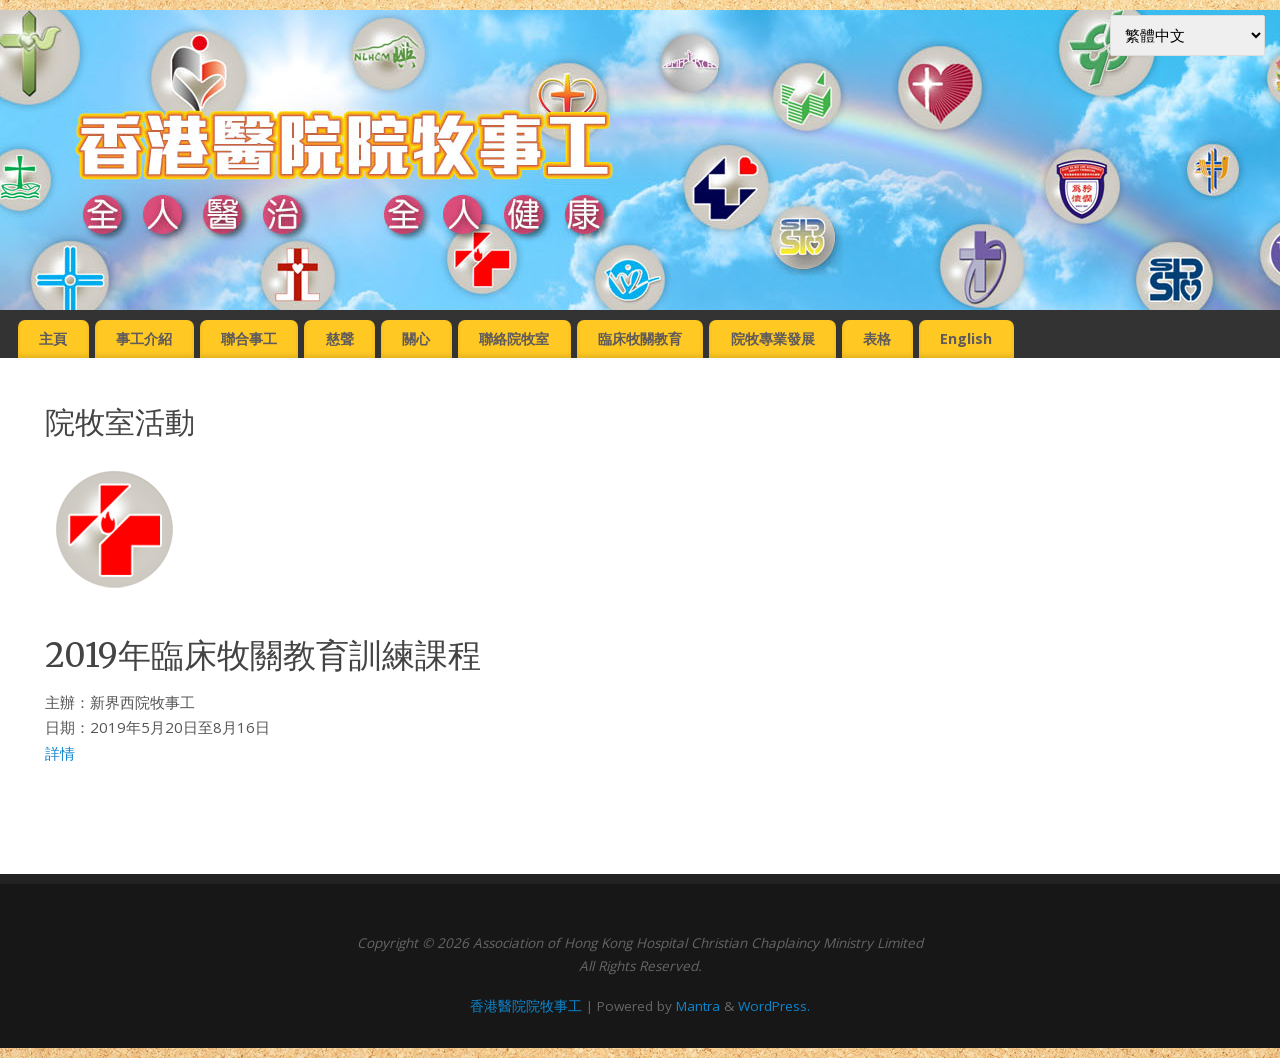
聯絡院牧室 (514, 338)
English (966, 338)
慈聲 (340, 338)
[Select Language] (1187, 35)
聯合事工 (249, 338)
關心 (416, 338)
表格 (877, 338)
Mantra (698, 1006)
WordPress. (774, 1006)
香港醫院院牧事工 (526, 1006)
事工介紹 (144, 338)
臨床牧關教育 (640, 338)
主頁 (53, 338)
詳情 (60, 753)
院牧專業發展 (773, 338)
